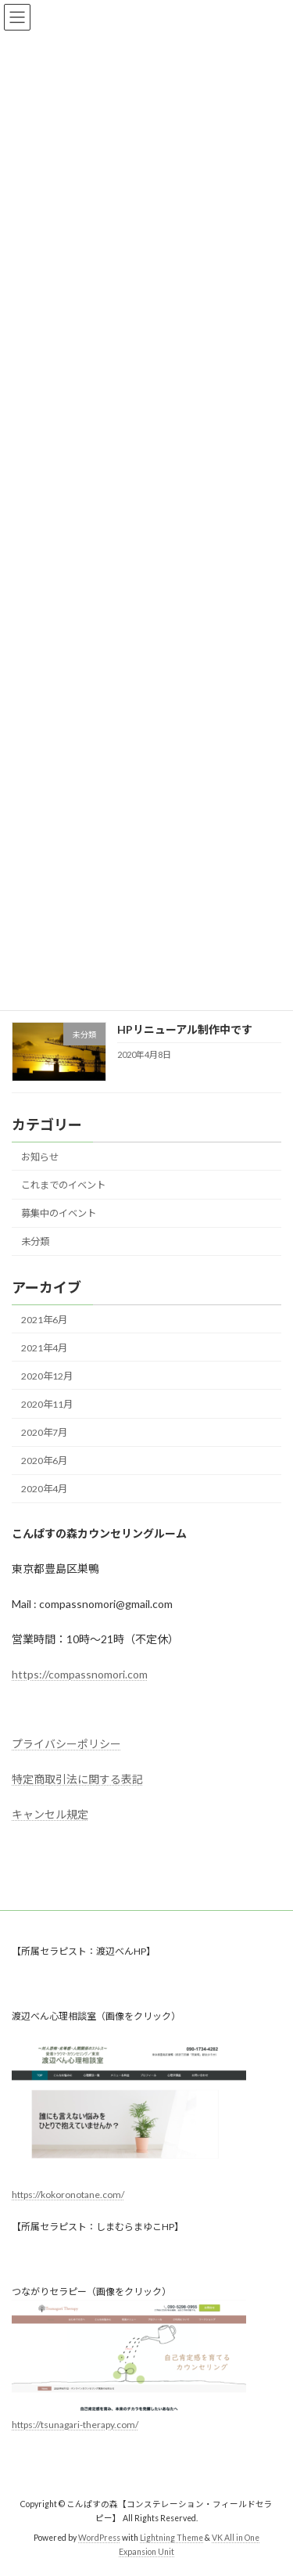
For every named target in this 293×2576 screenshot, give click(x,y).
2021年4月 (44, 1347)
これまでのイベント (63, 1185)
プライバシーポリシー (66, 1743)
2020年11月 (47, 1404)
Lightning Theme (171, 2537)
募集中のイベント (58, 1213)
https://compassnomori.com (80, 1674)
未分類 (35, 1241)
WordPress (99, 2537)
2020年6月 (44, 1460)
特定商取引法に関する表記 (77, 1779)
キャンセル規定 (50, 1814)
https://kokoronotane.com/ (68, 2194)
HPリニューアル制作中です (184, 1028)
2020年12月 (47, 1375)
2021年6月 (44, 1319)
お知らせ (40, 1156)
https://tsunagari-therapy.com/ (75, 2424)
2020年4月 (44, 1489)
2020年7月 (44, 1432)
